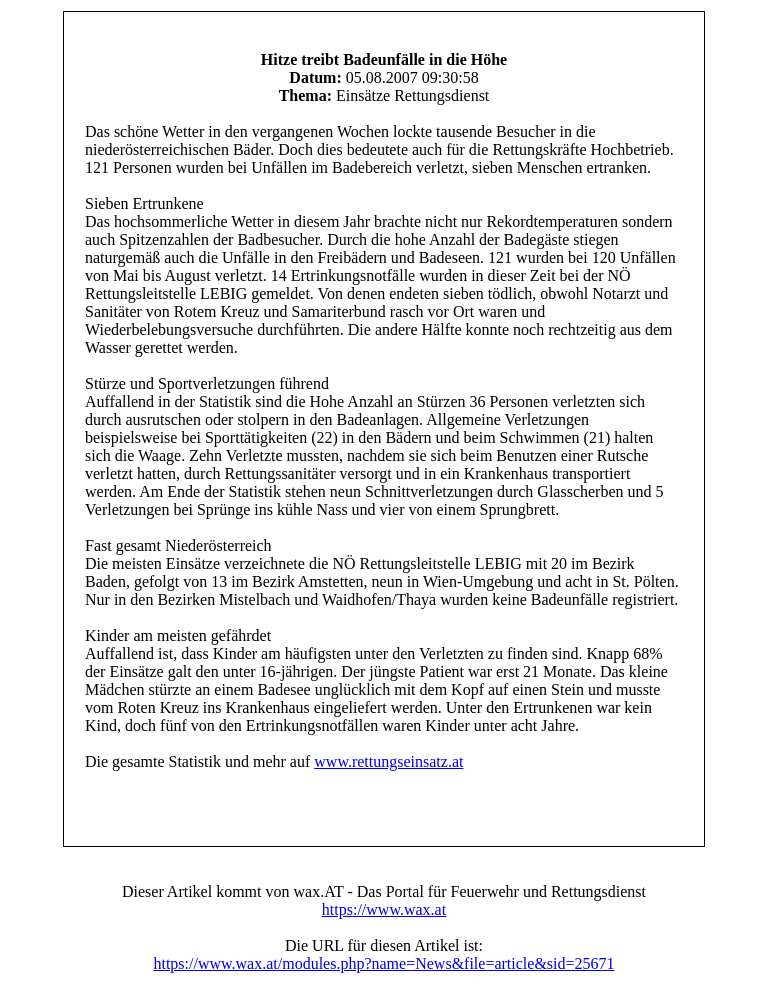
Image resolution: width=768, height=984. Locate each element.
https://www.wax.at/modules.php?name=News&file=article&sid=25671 (383, 963)
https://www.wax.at (384, 909)
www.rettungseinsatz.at (388, 761)
